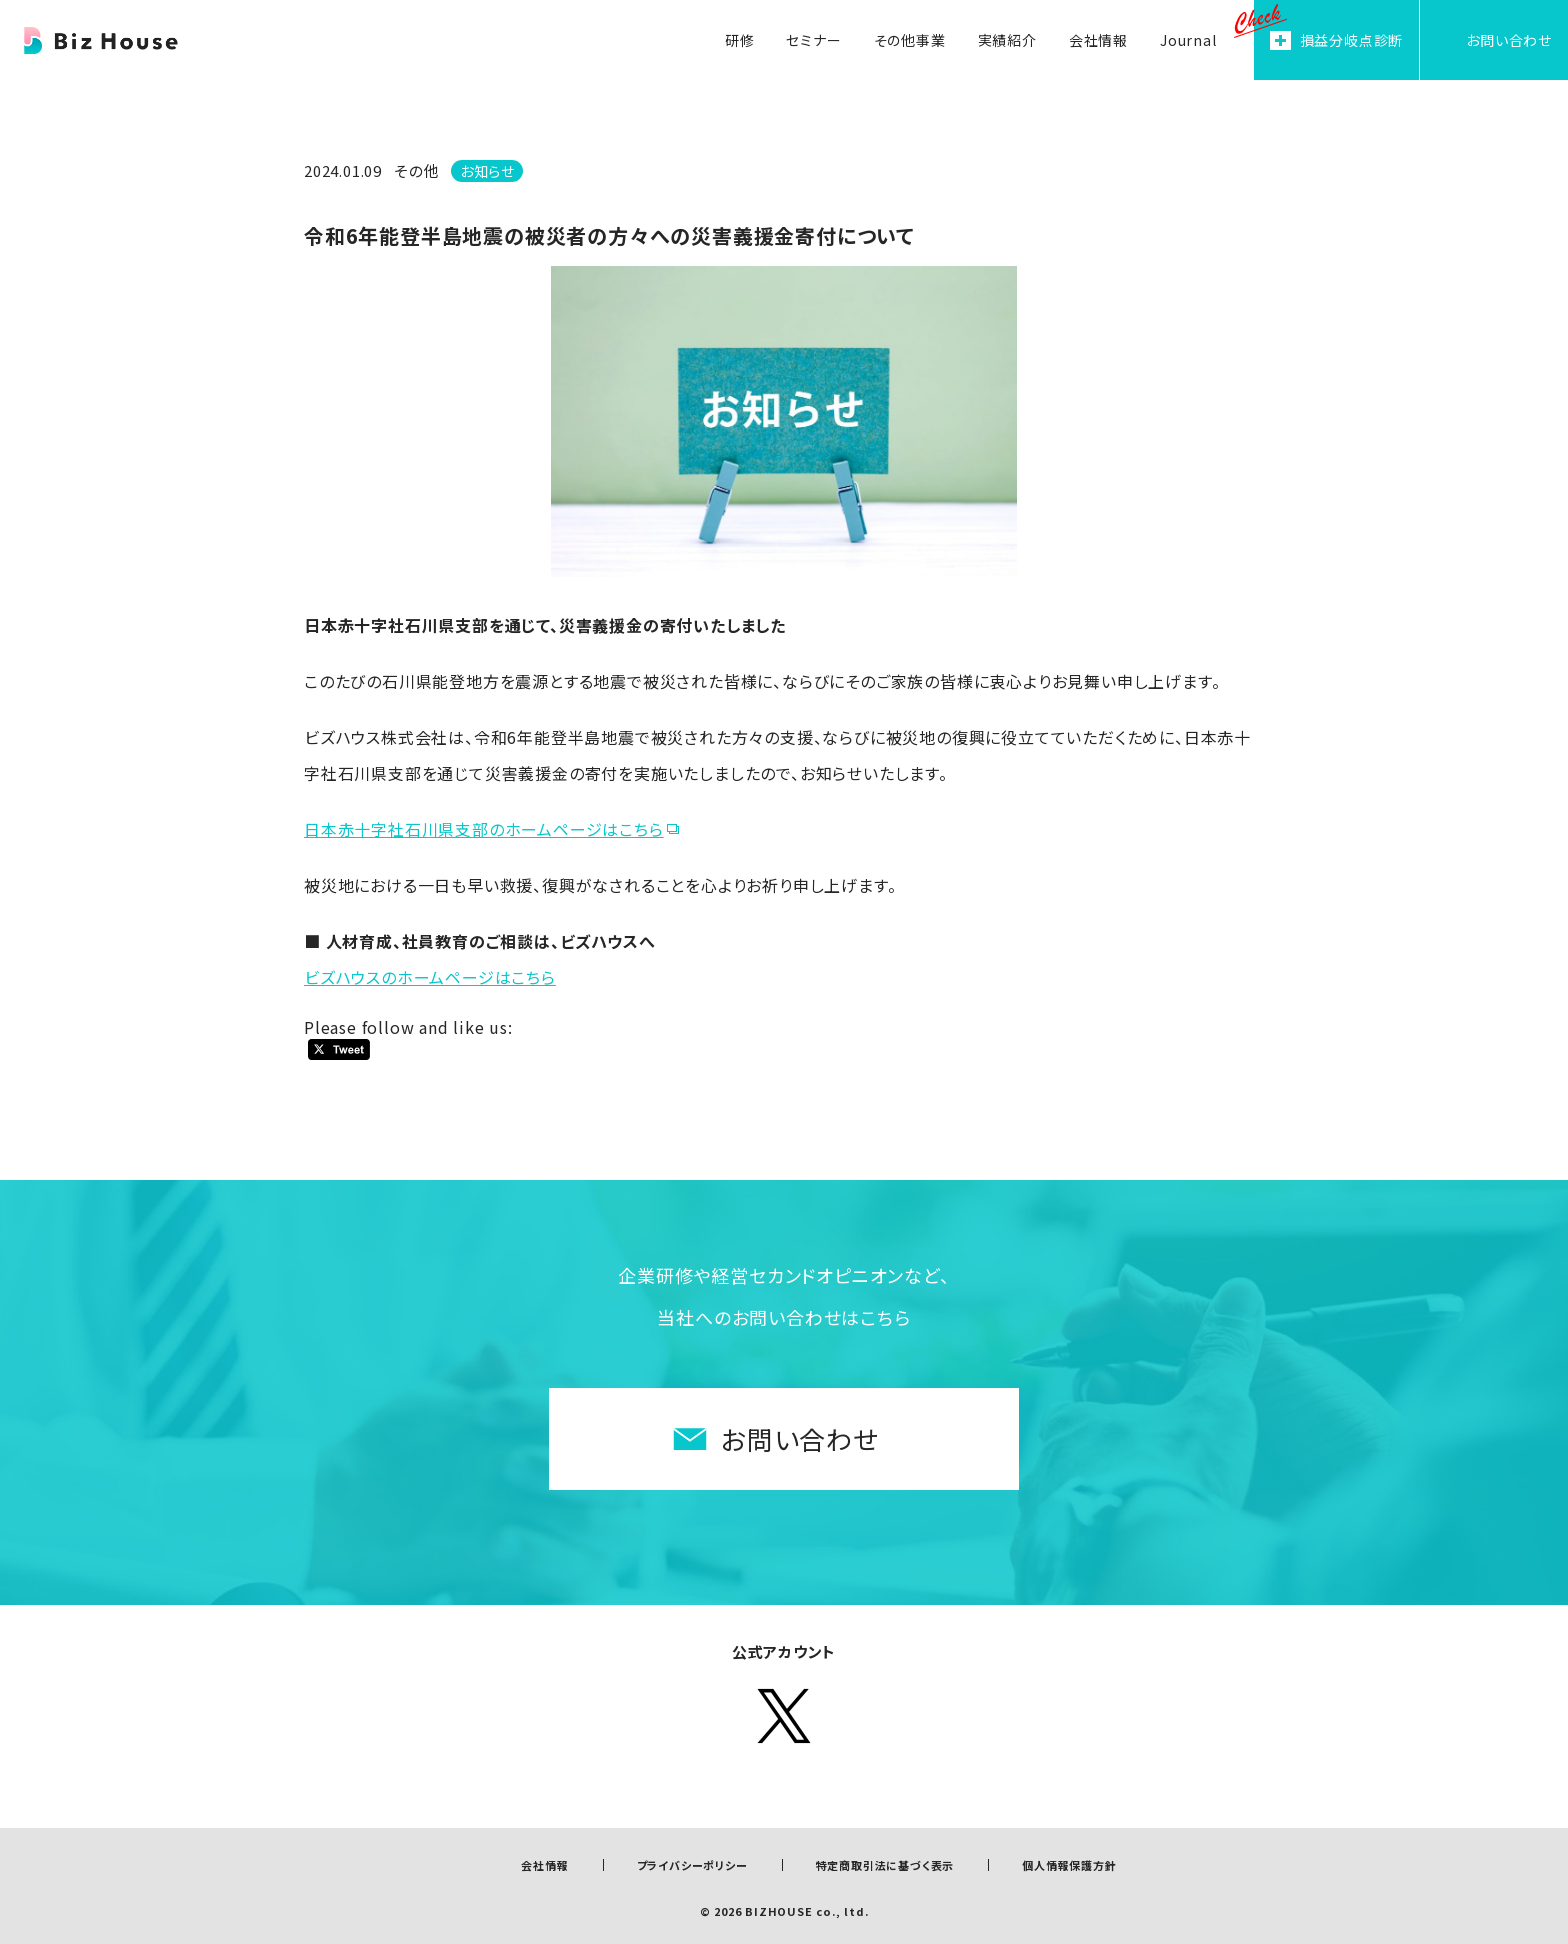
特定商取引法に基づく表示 (885, 1865)
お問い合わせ (800, 1438)
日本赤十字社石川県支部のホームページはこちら (484, 829)
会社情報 (544, 1865)
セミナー (813, 40)
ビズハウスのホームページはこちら (430, 977)
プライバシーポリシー (692, 1865)
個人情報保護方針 (1069, 1865)
